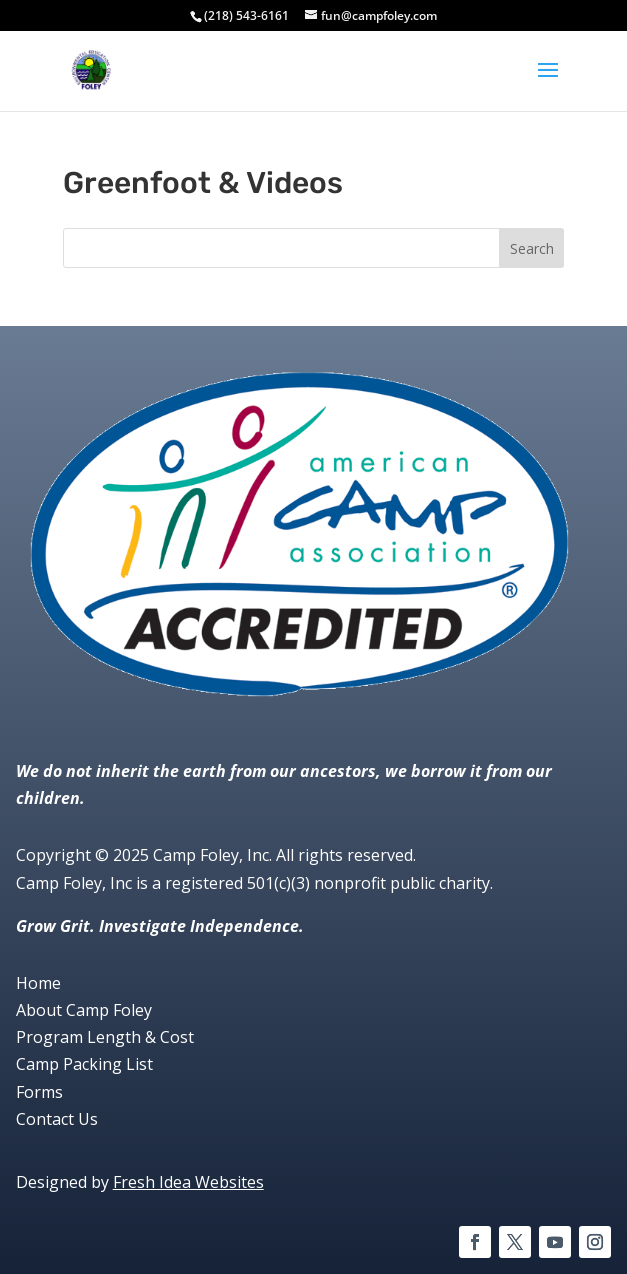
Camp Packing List (84, 1064)
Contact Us (57, 1119)
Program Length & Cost (105, 1037)
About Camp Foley (84, 1010)
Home (38, 983)
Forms (39, 1092)
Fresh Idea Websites (188, 1182)
